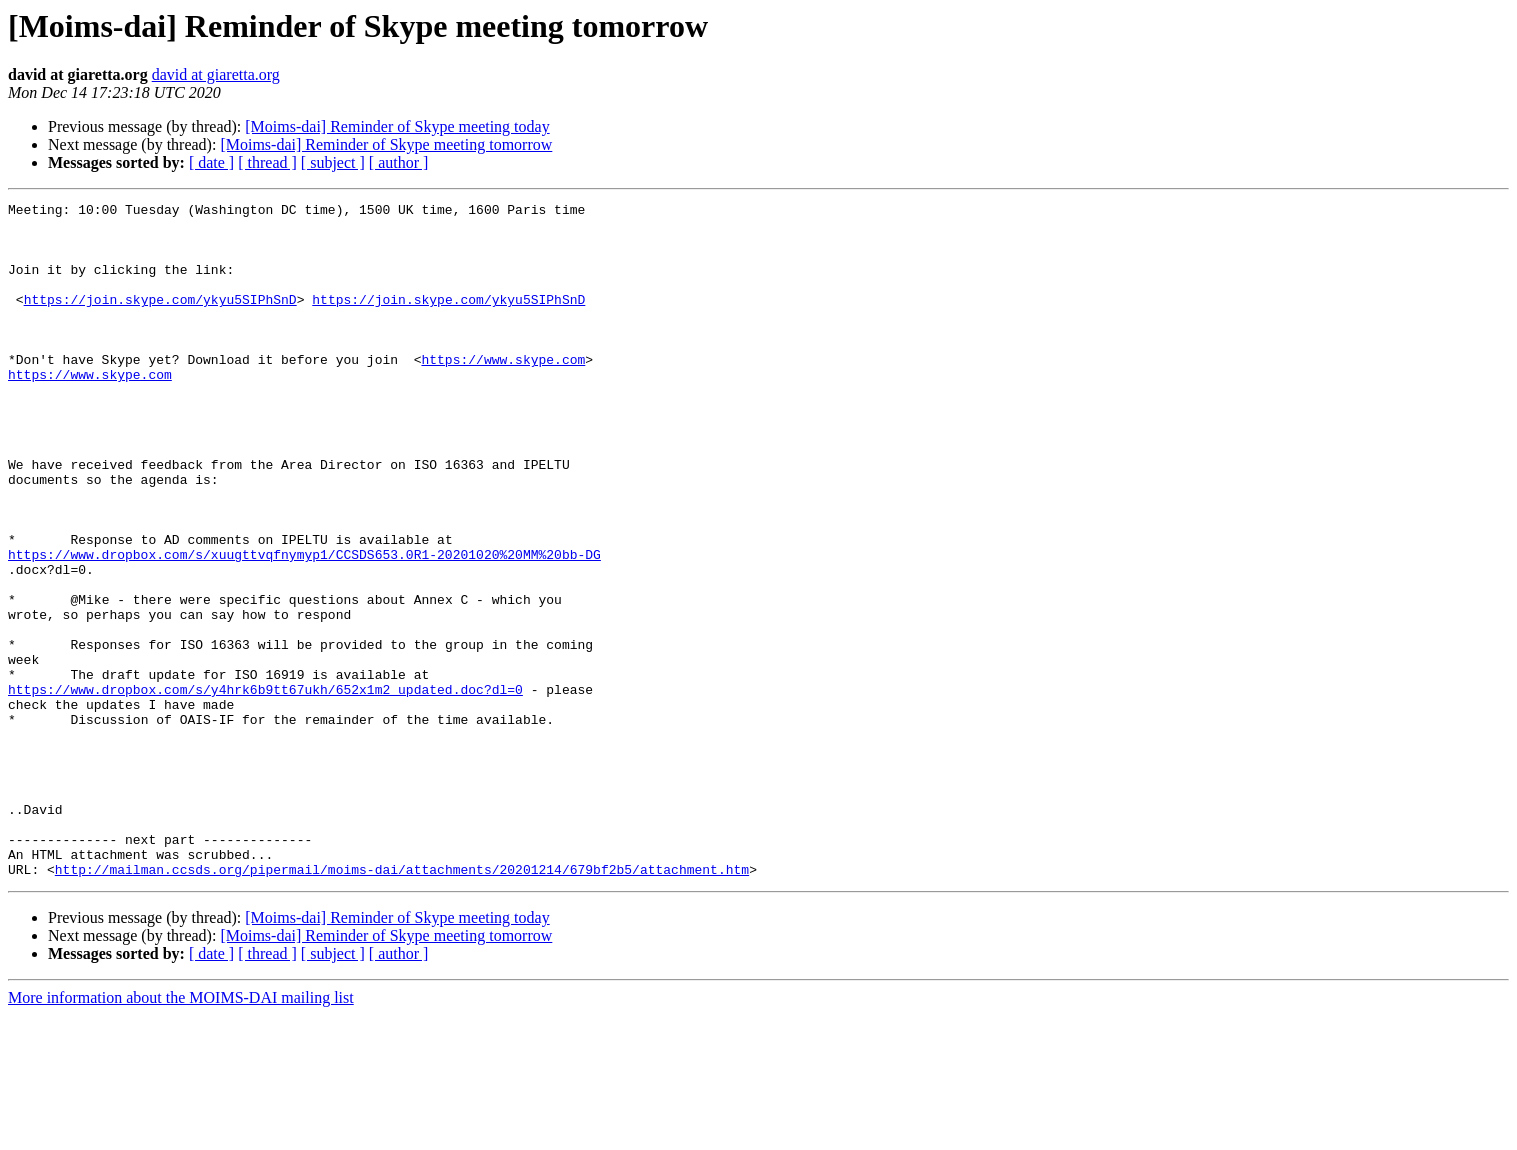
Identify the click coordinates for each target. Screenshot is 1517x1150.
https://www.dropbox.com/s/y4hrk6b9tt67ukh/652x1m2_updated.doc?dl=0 (265, 788)
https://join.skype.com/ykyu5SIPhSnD (160, 320)
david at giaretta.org (216, 74)
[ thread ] (267, 162)
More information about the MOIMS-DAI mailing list (181, 1132)
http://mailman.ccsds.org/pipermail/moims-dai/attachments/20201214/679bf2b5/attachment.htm (402, 1004)
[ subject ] (333, 162)
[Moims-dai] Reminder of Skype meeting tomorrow (386, 144)
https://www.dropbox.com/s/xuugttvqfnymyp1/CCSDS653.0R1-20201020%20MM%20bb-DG (304, 626)
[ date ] (211, 162)
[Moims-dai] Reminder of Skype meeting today (397, 126)
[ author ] (399, 162)
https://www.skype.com (503, 392)
